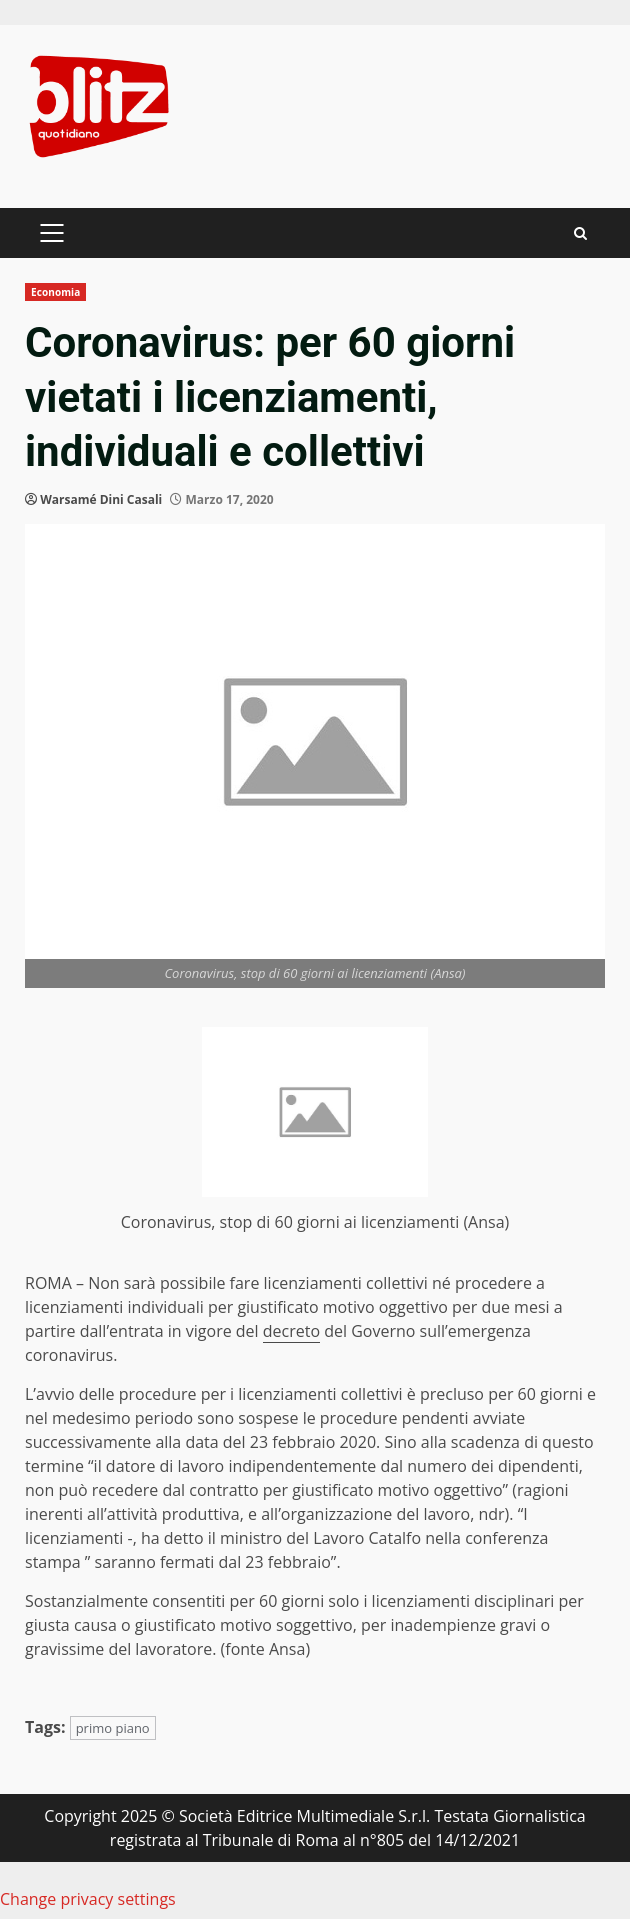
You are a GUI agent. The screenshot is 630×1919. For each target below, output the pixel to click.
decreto (291, 1331)
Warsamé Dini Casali (101, 499)
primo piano (113, 1728)
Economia (55, 292)
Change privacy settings (88, 1899)
